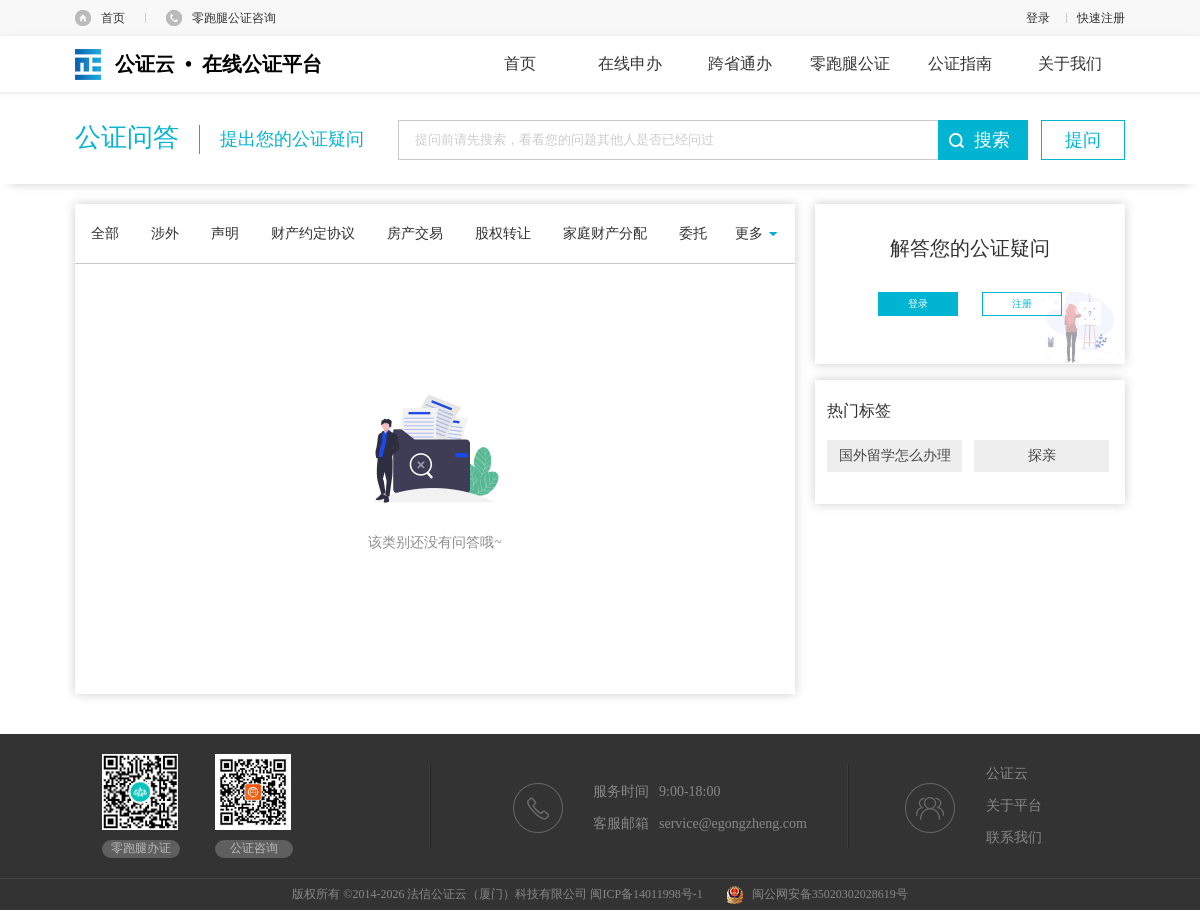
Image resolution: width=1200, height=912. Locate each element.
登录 (1038, 18)
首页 (113, 18)
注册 (1022, 303)
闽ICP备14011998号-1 (646, 894)
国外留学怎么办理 (895, 455)
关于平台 (1014, 805)
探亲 (1042, 455)
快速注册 (1101, 18)
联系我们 (1014, 837)
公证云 (1007, 773)
